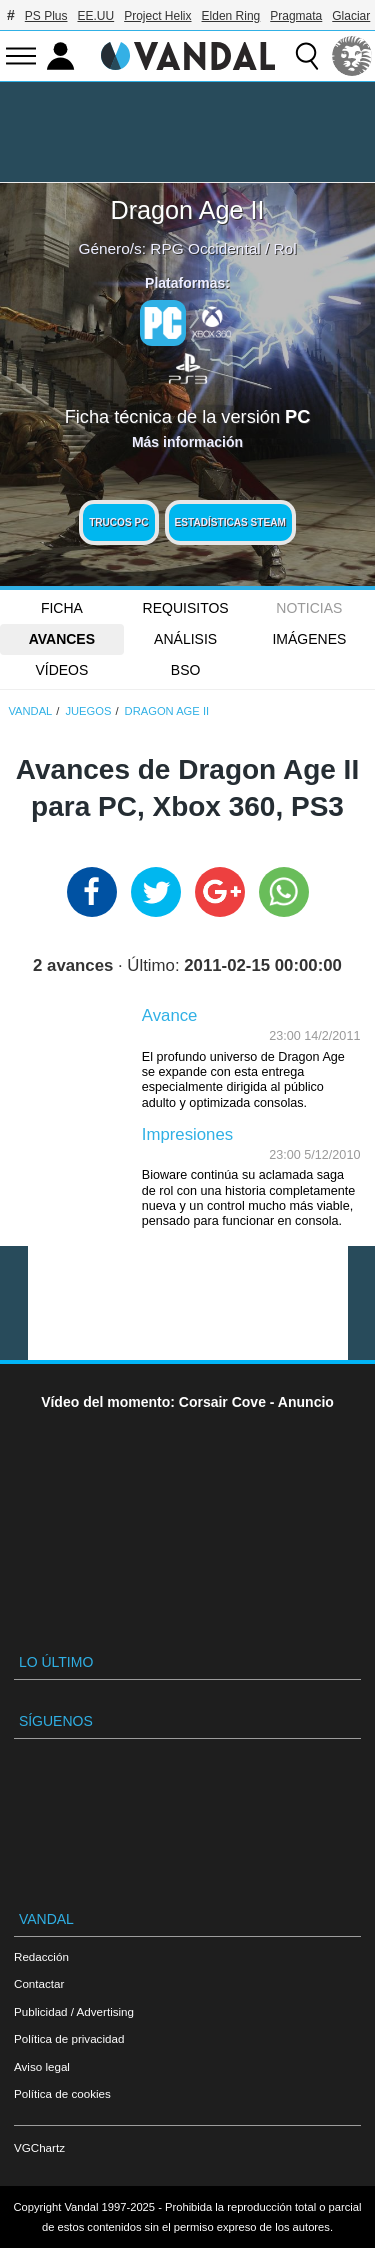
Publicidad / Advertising (74, 2011)
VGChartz (39, 2147)
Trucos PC (118, 522)
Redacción (41, 1956)
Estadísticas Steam (230, 522)
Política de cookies (62, 2093)
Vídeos (61, 670)
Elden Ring (231, 16)
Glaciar (351, 16)
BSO (186, 670)
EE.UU (95, 16)
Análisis (185, 639)
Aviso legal (42, 2066)
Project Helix (157, 16)
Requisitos (186, 608)
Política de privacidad (69, 2038)
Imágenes (309, 639)
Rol (284, 248)
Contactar (39, 1983)
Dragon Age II (187, 210)
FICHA (62, 608)
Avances (62, 639)
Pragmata (296, 16)
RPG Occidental (205, 248)
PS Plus (46, 16)
